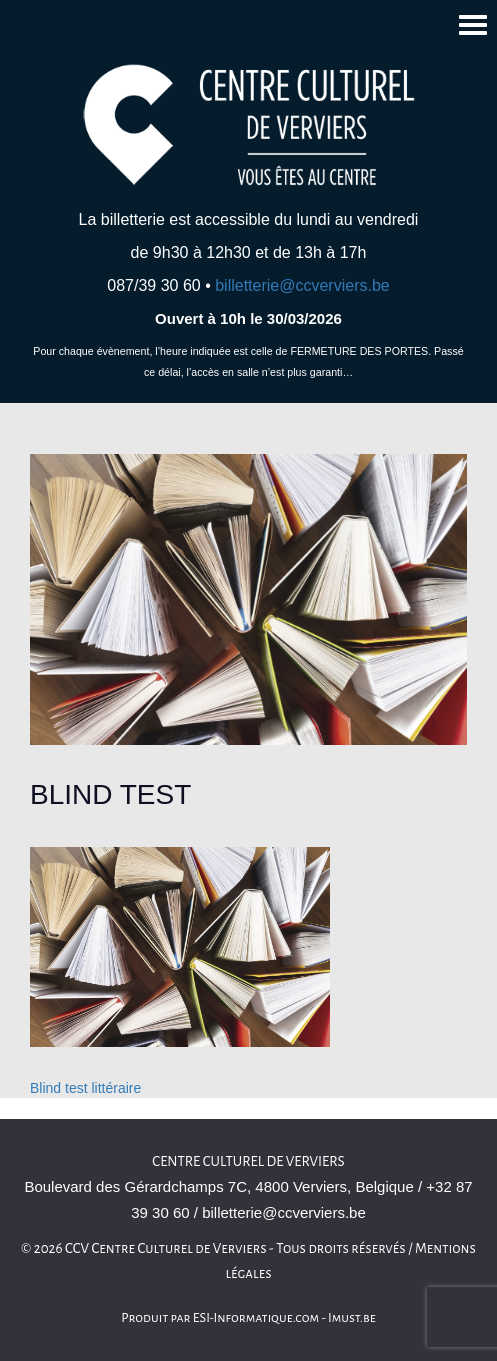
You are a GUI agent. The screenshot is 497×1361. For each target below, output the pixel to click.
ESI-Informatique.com (256, 1318)
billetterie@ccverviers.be (302, 285)
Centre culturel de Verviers (248, 1161)
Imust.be (352, 1318)
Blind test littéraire (85, 1088)
